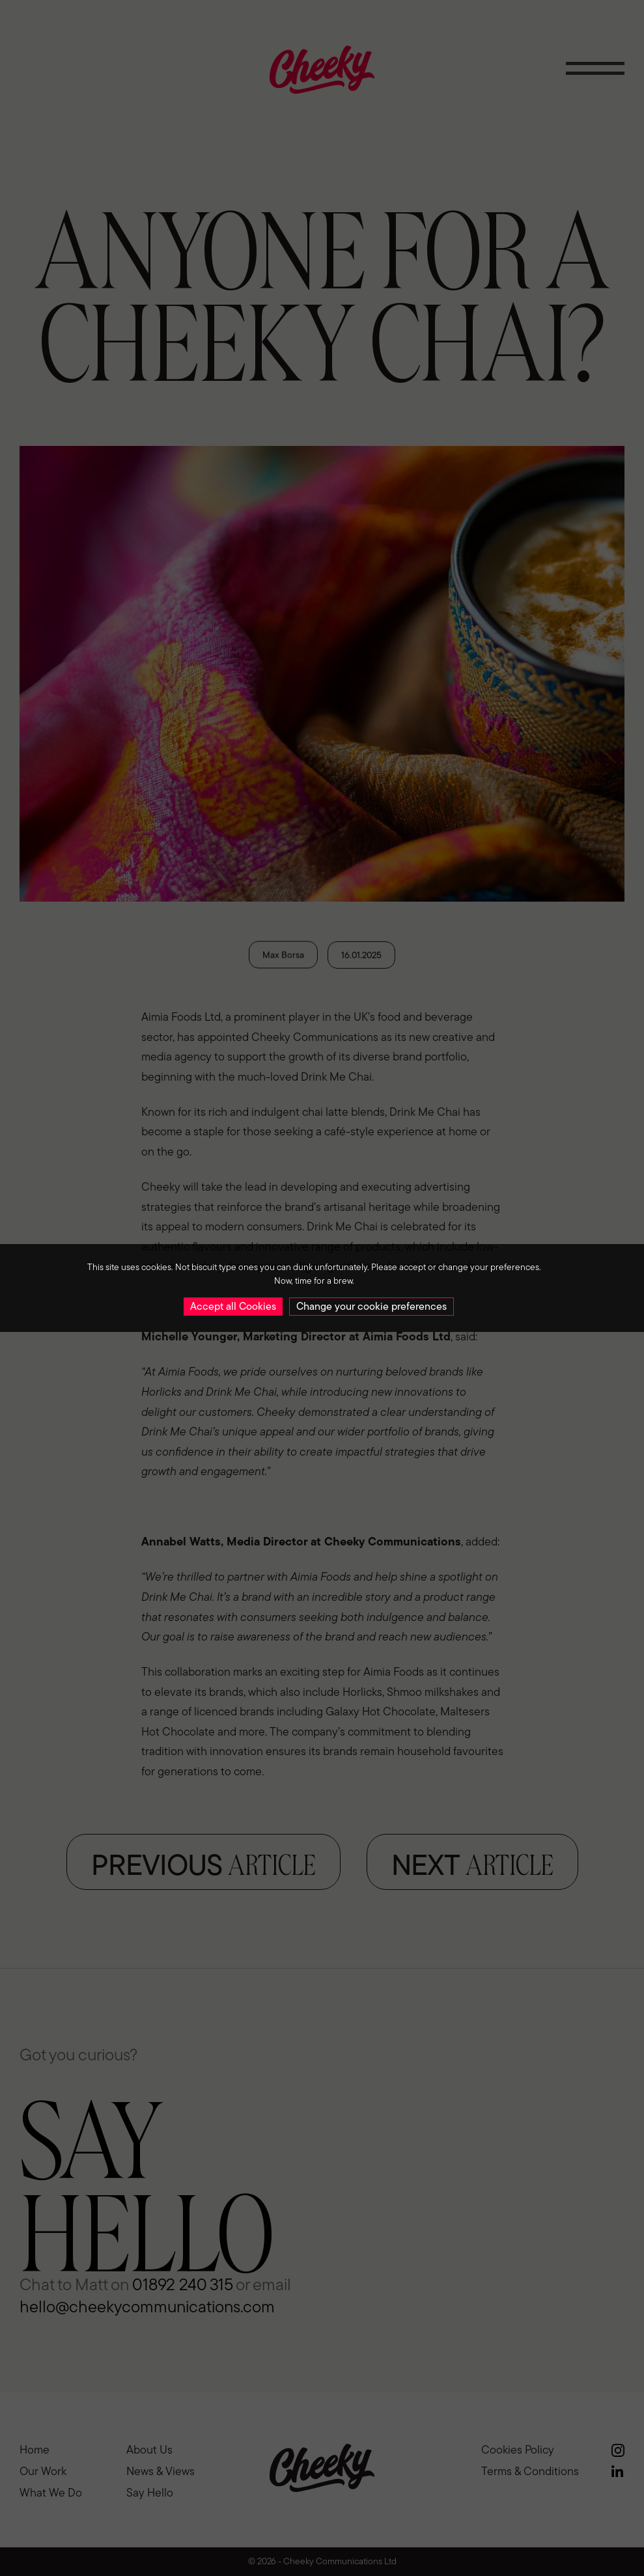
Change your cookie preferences (371, 1306)
